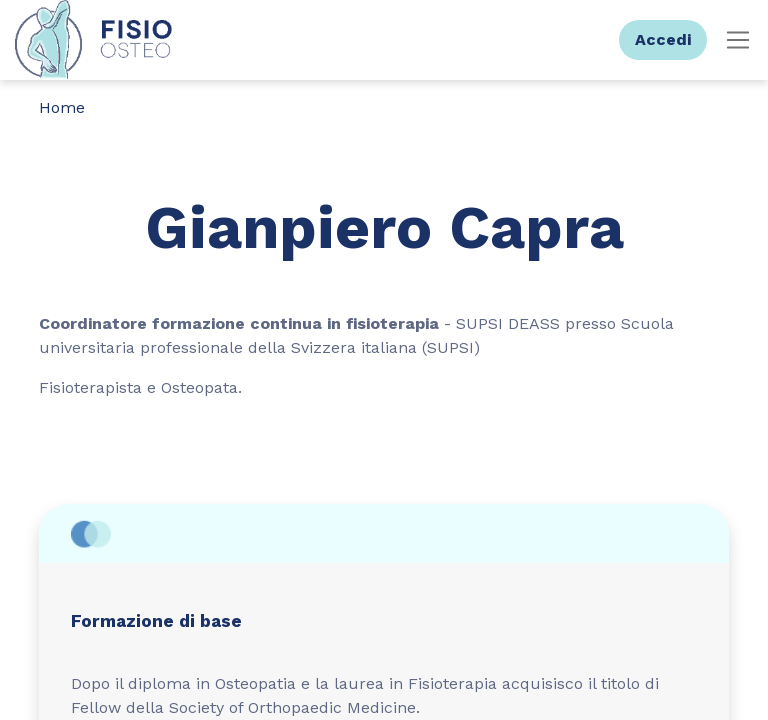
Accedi (663, 39)
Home (62, 107)
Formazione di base (156, 621)
